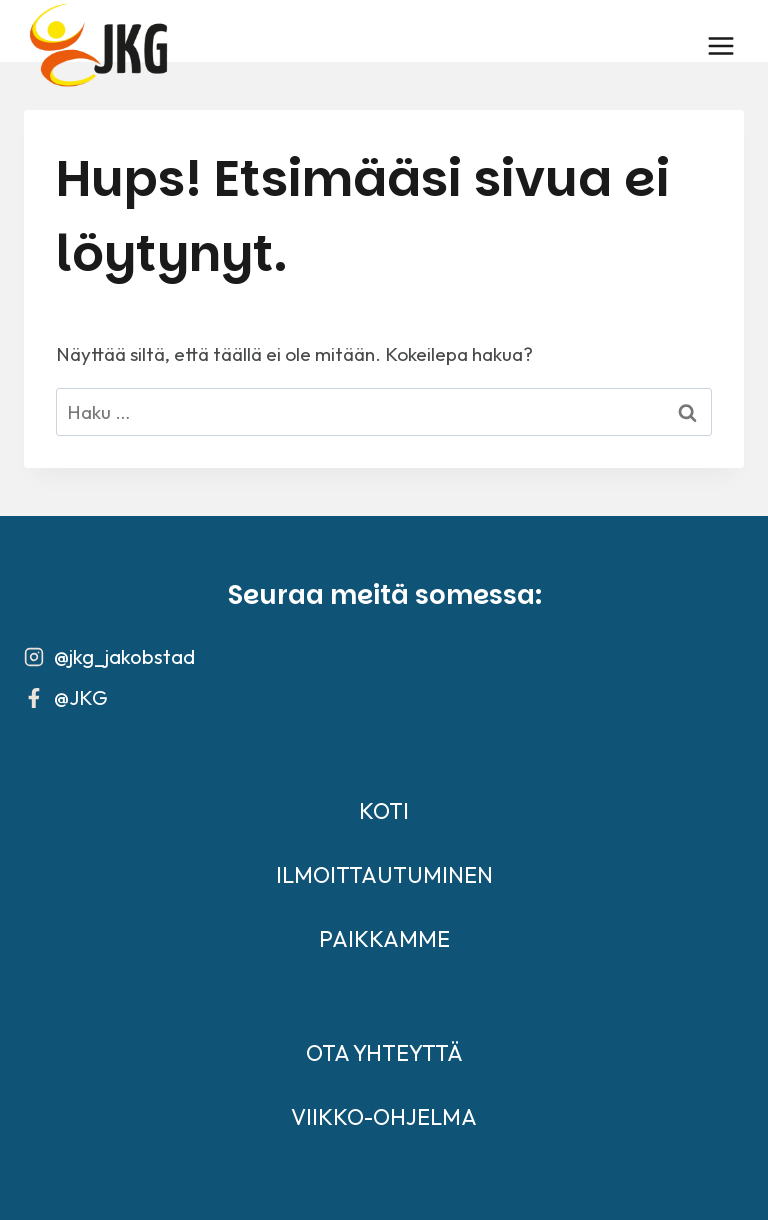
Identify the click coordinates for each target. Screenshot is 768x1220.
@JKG (81, 697)
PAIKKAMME (384, 939)
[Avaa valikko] (720, 45)
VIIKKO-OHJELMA (384, 1117)
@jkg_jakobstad (124, 656)
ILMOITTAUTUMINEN (384, 875)
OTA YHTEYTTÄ (384, 1053)
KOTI (384, 811)
